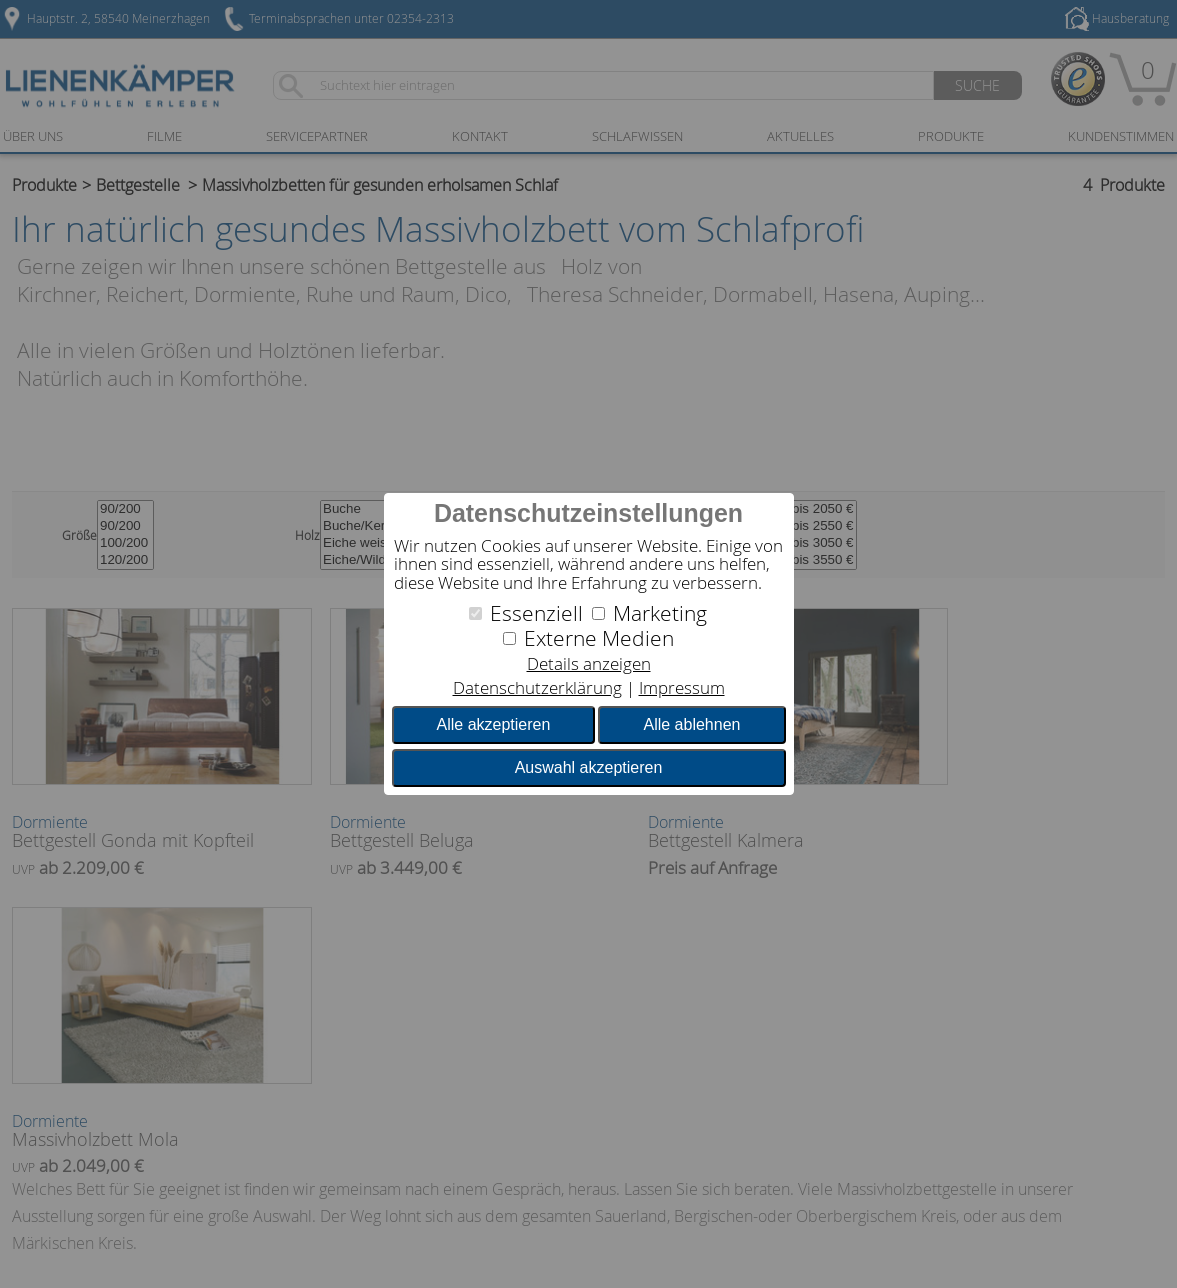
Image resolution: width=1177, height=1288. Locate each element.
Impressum (682, 687)
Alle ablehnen (691, 724)
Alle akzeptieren (494, 724)
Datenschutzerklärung (537, 687)
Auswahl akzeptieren (589, 767)
